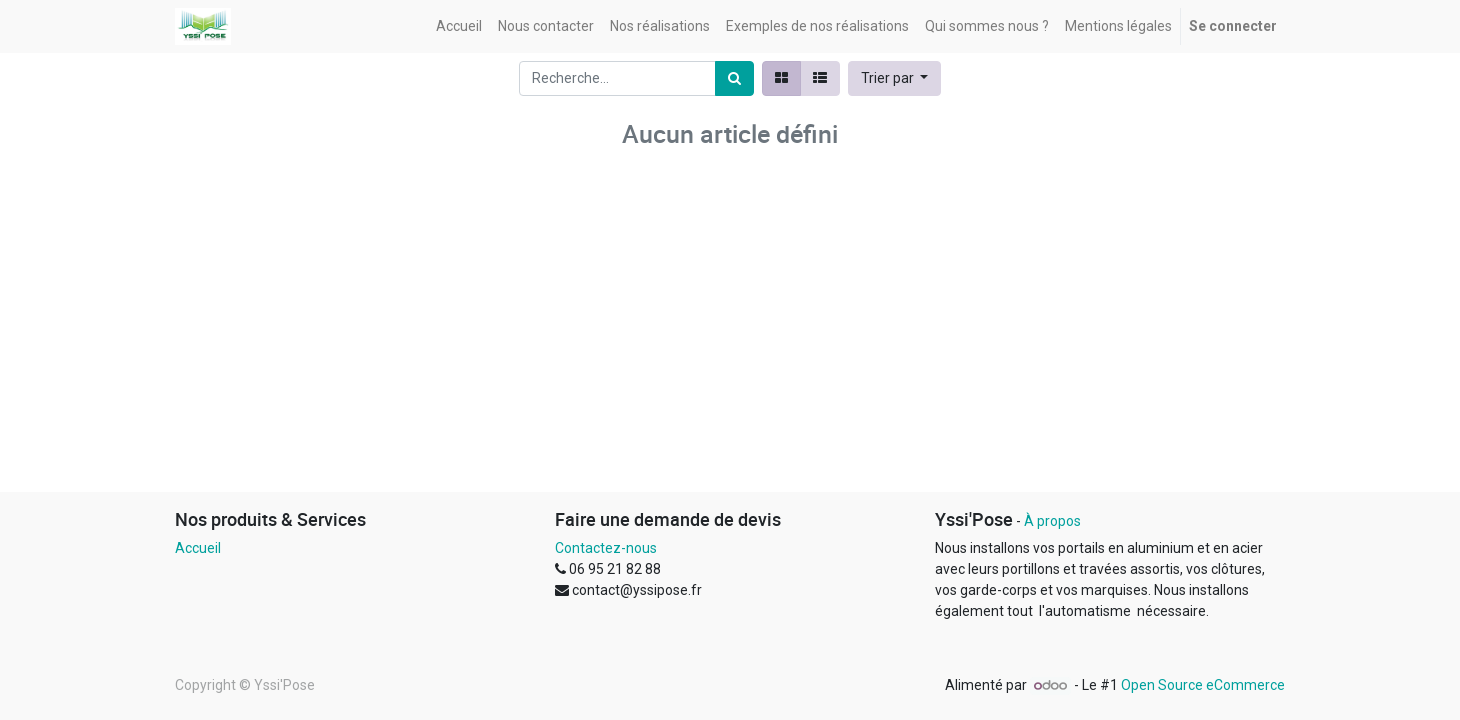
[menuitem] (459, 26)
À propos (1052, 521)
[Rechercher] (734, 78)
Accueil (198, 548)
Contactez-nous (606, 548)
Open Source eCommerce (1203, 685)
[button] (895, 78)
